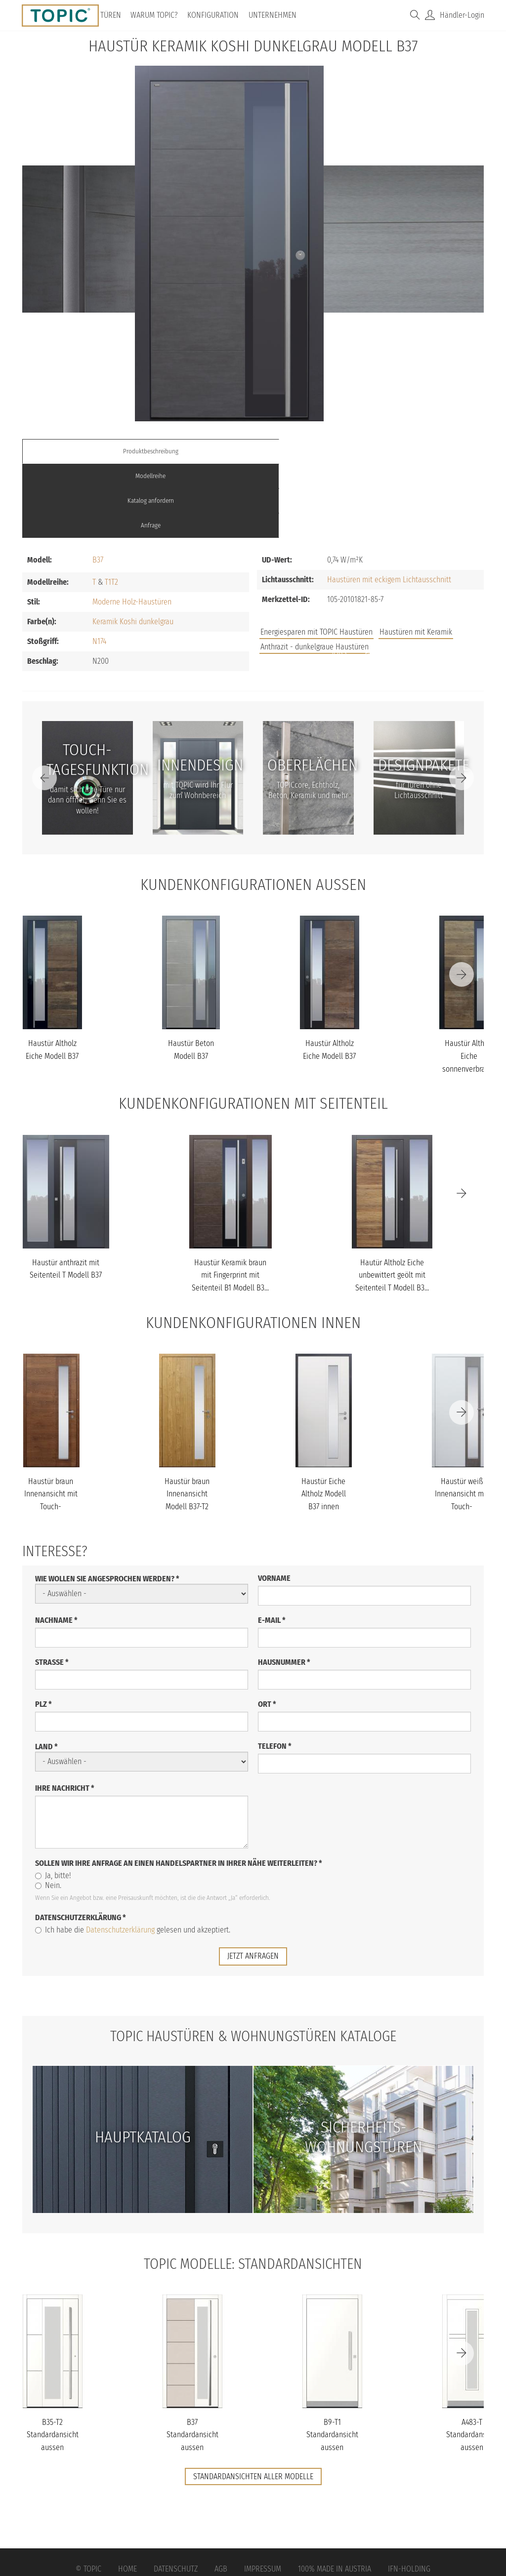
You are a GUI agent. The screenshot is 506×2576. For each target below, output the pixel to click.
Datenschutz (176, 2494)
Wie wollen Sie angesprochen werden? (107, 1504)
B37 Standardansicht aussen (192, 2360)
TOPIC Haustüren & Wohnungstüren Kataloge (253, 1961)
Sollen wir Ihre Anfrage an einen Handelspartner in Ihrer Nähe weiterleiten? (178, 1788)
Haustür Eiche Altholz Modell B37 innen (323, 1419)
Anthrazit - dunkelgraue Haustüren (314, 572)
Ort (267, 1629)
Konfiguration (216, 15)
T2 (114, 508)
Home (127, 2494)
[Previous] (44, 703)
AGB (220, 2494)
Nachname (56, 1545)
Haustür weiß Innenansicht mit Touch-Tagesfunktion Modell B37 (461, 1432)
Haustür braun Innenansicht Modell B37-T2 (187, 1419)
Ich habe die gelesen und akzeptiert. (132, 1855)
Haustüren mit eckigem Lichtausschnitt (389, 505)
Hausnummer (284, 1587)
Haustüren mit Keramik (416, 558)
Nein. (48, 1810)
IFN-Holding (409, 2494)
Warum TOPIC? (157, 15)
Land (46, 1672)
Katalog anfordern (311, 451)
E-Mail (272, 1545)
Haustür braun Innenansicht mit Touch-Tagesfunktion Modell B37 (51, 1432)
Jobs (339, 579)
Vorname (274, 1503)
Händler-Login (462, 15)
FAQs (372, 579)
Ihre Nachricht (64, 1713)
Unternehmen (275, 15)
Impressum (262, 2494)
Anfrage (426, 451)
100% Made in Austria (334, 2494)
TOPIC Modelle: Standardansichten (253, 2188)
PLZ (43, 1629)
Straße (52, 1587)
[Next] (461, 703)
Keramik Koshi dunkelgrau (132, 547)
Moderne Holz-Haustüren (131, 527)
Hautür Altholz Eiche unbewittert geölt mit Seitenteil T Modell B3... (392, 1200)
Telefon (275, 1671)
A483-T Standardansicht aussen (472, 2360)
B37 (97, 485)
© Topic (88, 2494)
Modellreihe (195, 451)
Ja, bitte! (53, 1801)
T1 (108, 508)
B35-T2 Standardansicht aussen (53, 2360)
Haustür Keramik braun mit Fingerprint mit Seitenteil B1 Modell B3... (230, 1200)
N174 (99, 567)
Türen (114, 15)
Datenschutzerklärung (80, 1843)
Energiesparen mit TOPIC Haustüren (316, 558)
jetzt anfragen (253, 1881)
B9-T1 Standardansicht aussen (332, 2360)
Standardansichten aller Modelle (253, 2402)
